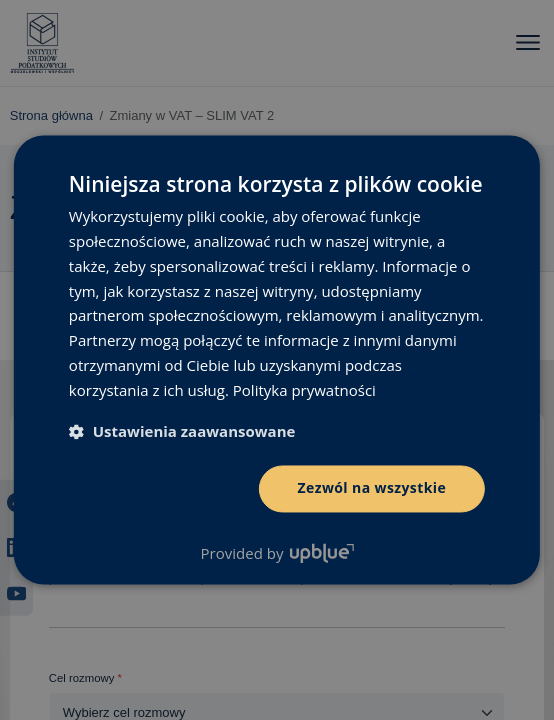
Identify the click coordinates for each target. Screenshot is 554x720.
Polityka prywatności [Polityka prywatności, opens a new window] (304, 390)
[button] (182, 432)
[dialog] (277, 360)
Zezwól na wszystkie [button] (371, 488)
